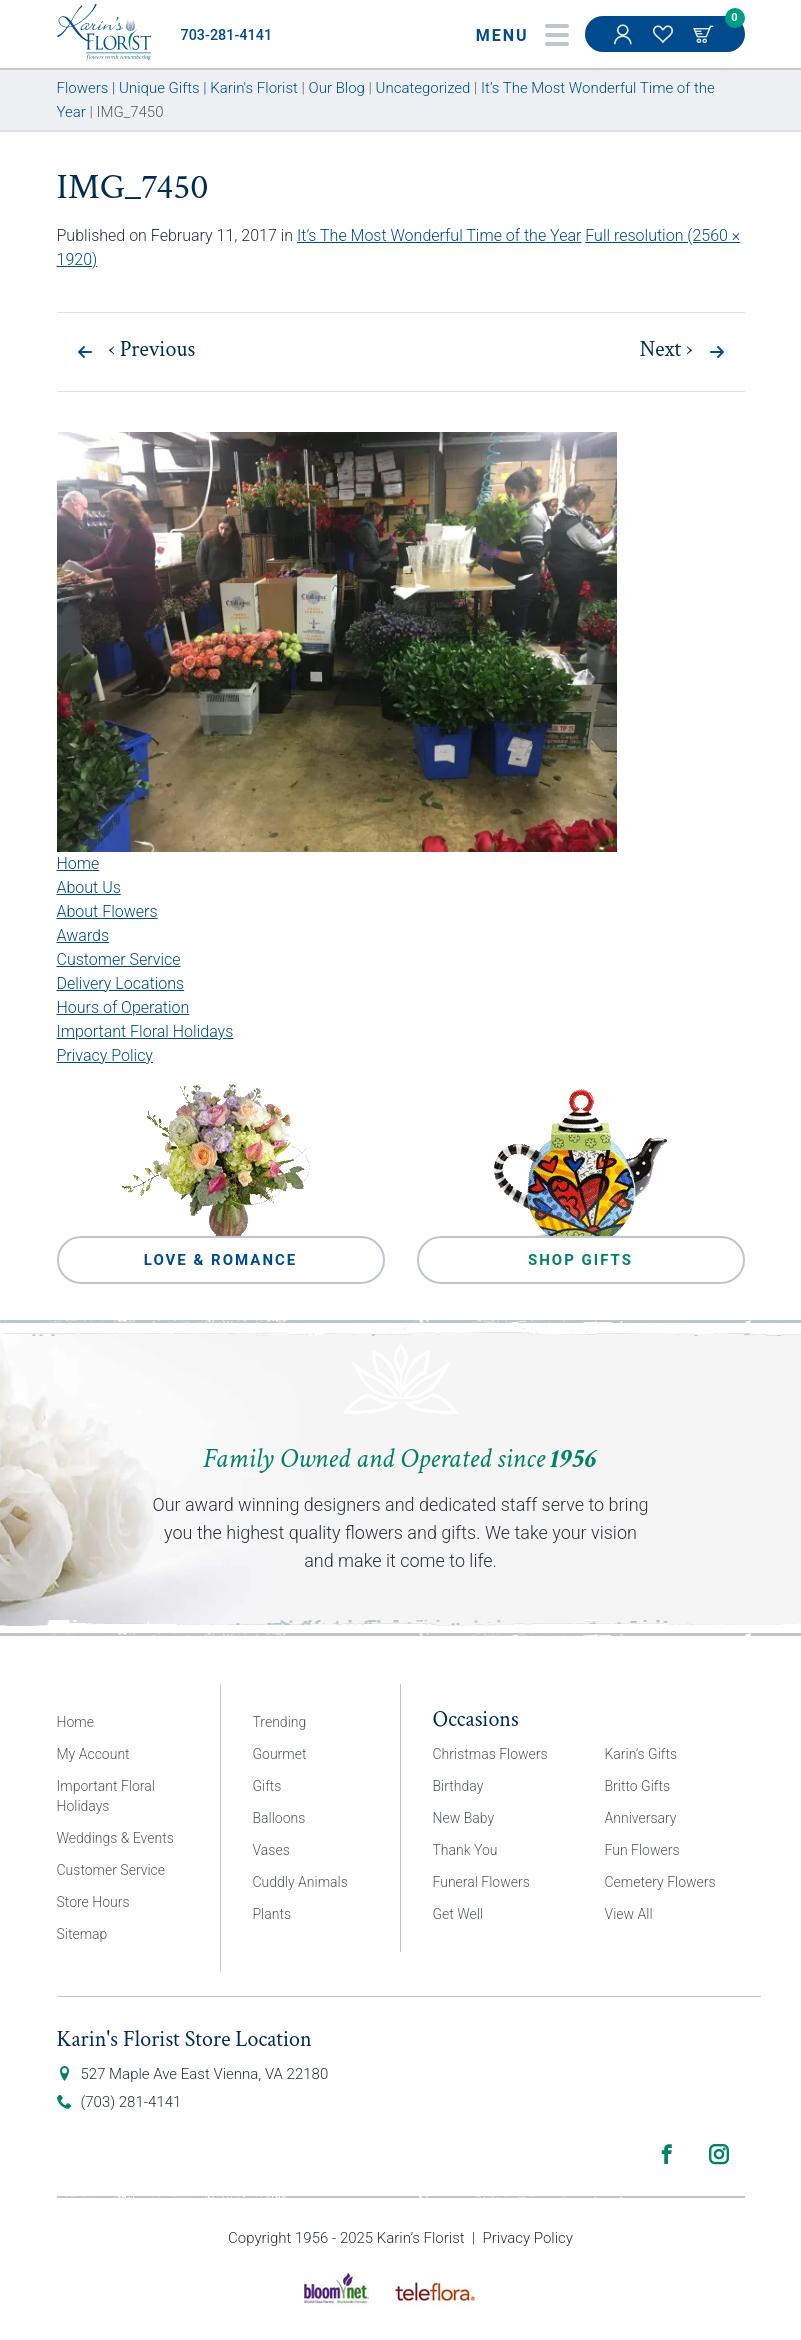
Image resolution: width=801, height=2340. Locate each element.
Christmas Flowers (490, 1754)
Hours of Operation (123, 1007)
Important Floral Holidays (145, 1031)
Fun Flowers (642, 1850)
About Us (89, 887)
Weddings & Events (115, 1838)
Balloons (279, 1818)
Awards (83, 935)
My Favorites (665, 44)
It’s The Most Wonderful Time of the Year (439, 235)
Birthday (458, 1786)
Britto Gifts (638, 1786)
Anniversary (641, 1818)
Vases (271, 1850)
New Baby (464, 1818)
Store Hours (93, 1902)
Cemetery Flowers (660, 1882)
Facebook (667, 2154)
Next (666, 350)
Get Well (458, 1914)
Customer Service (119, 959)
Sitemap (82, 1934)
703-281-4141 (227, 35)
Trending (280, 1722)
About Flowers (107, 911)
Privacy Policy (105, 1055)
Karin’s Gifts (641, 1754)
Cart (705, 34)
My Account (625, 44)
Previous (152, 350)
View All (629, 1914)
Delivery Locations (121, 983)
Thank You (465, 1850)
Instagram (719, 2154)
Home (78, 863)
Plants (272, 1914)
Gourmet (280, 1754)
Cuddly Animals (300, 1882)
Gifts (267, 1786)
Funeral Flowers (481, 1882)
